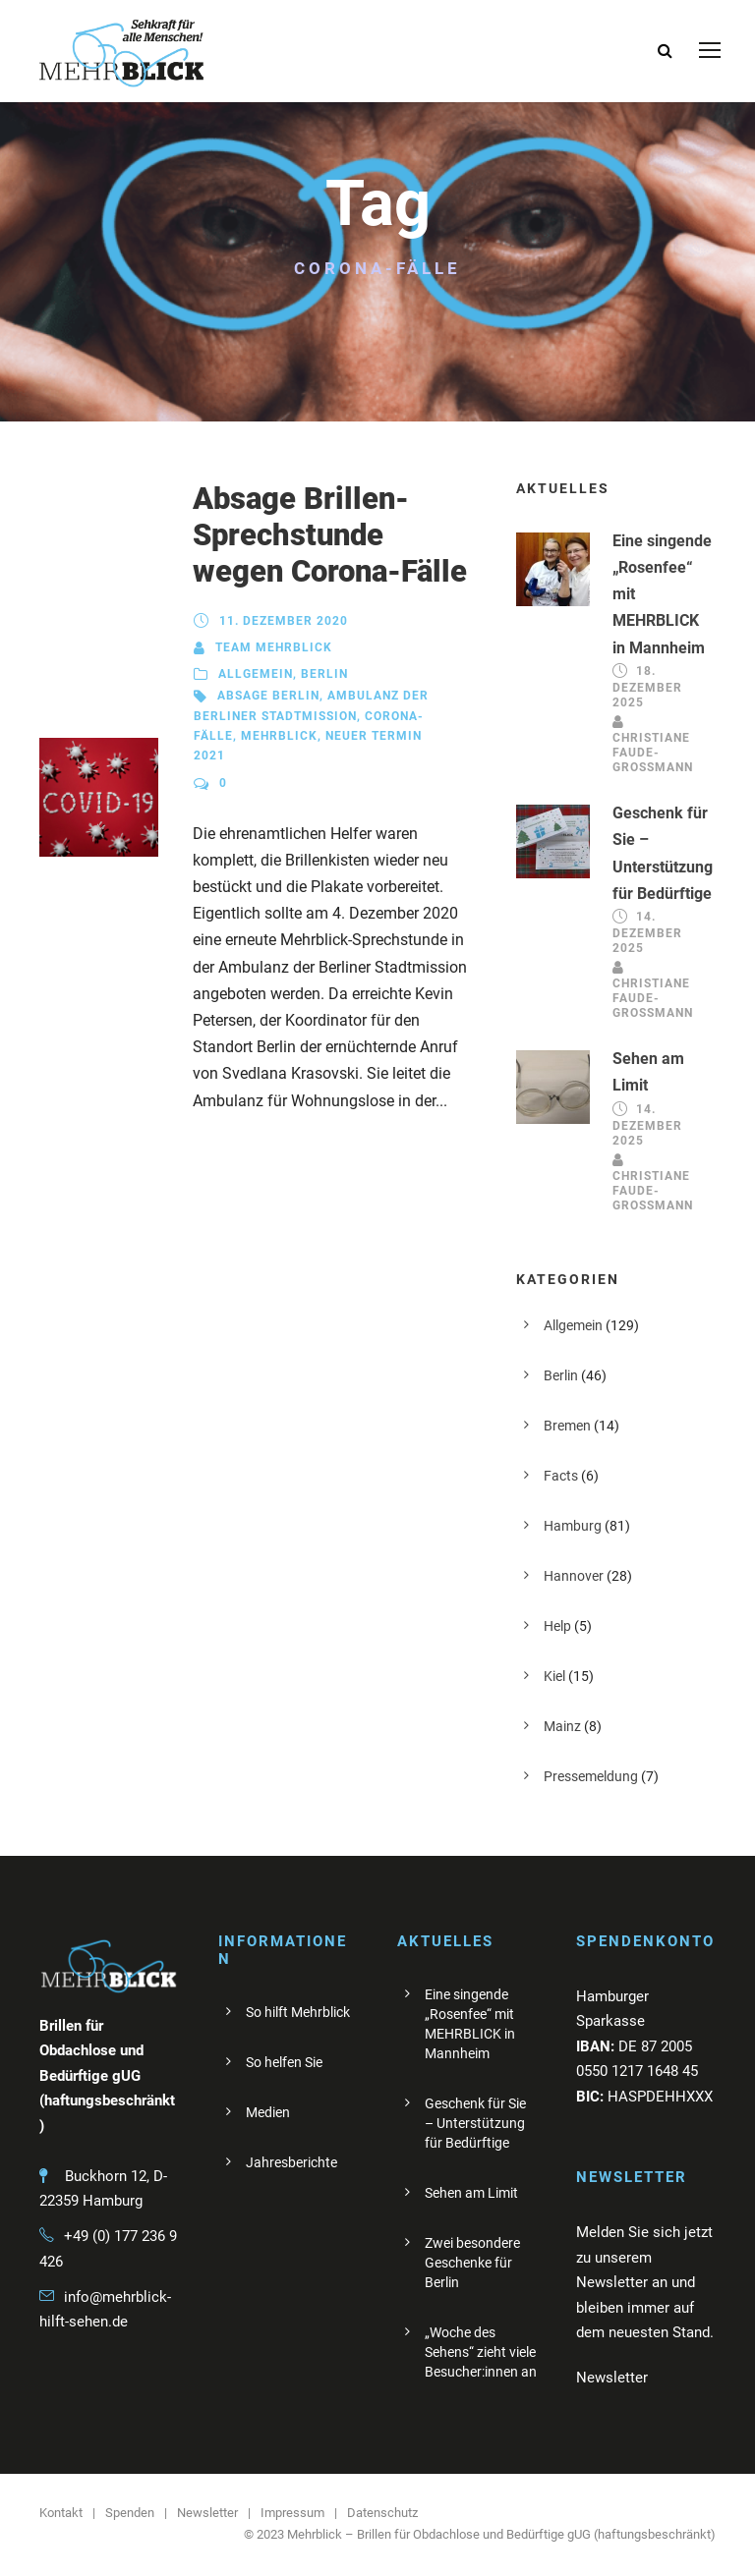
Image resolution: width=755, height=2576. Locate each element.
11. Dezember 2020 (283, 621)
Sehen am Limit (471, 2193)
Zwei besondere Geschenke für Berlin (472, 2262)
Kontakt (61, 2512)
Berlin (324, 674)
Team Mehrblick (273, 647)
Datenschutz (382, 2512)
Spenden (129, 2512)
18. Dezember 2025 (647, 686)
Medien (268, 2112)
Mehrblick (279, 736)
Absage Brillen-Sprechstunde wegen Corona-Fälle (330, 534)
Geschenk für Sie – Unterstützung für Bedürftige (475, 2123)
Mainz (562, 1726)
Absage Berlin (268, 695)
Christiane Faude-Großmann (652, 752)
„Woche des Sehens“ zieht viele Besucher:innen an (481, 2352)
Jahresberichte (291, 2162)
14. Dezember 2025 (647, 932)
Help (557, 1626)
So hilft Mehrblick (298, 2012)
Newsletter (207, 2512)
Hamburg (573, 1526)
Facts (561, 1476)
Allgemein (255, 674)
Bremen (567, 1425)
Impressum (292, 2512)
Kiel (554, 1676)
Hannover (574, 1576)
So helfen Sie (284, 2062)
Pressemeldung (591, 1776)
